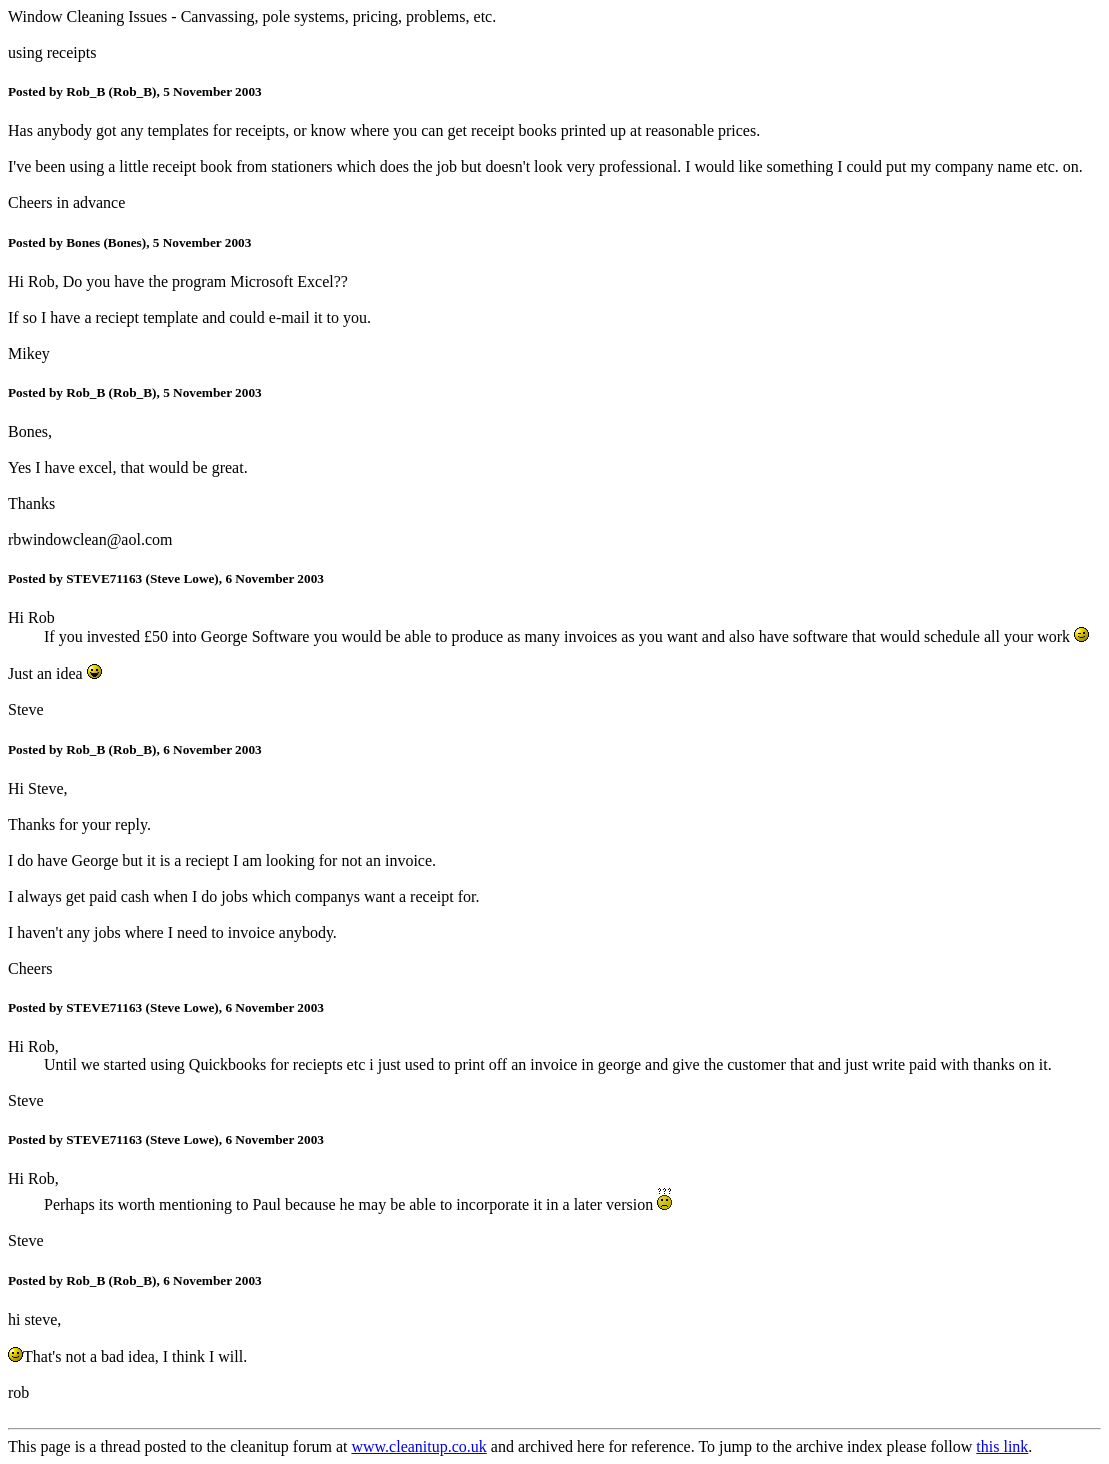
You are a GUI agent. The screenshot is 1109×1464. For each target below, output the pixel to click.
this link (1002, 1446)
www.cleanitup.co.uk (418, 1446)
